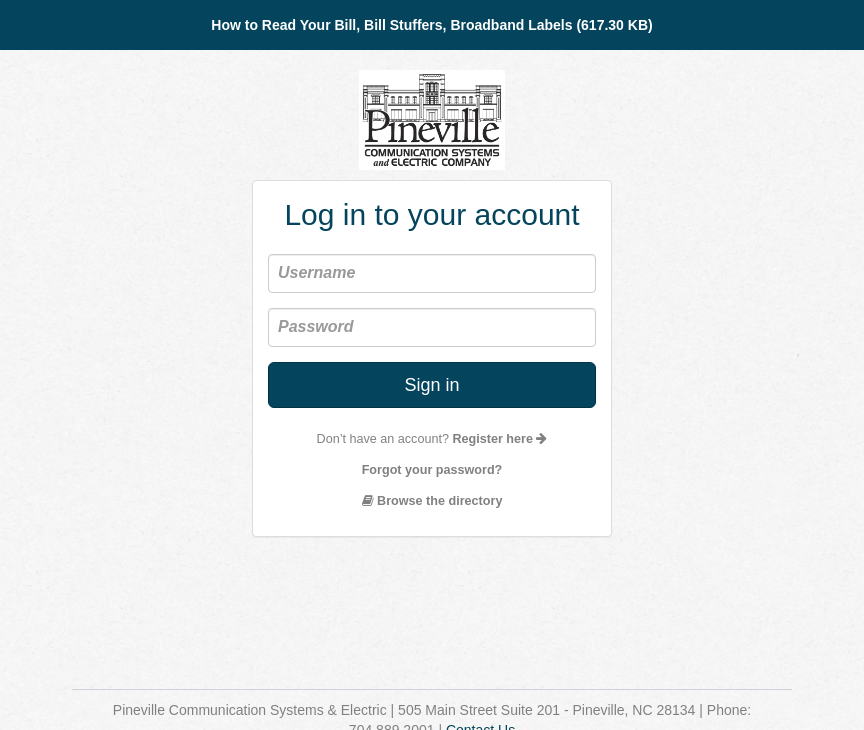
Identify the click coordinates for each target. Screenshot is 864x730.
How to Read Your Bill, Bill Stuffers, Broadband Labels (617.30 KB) (431, 25)
